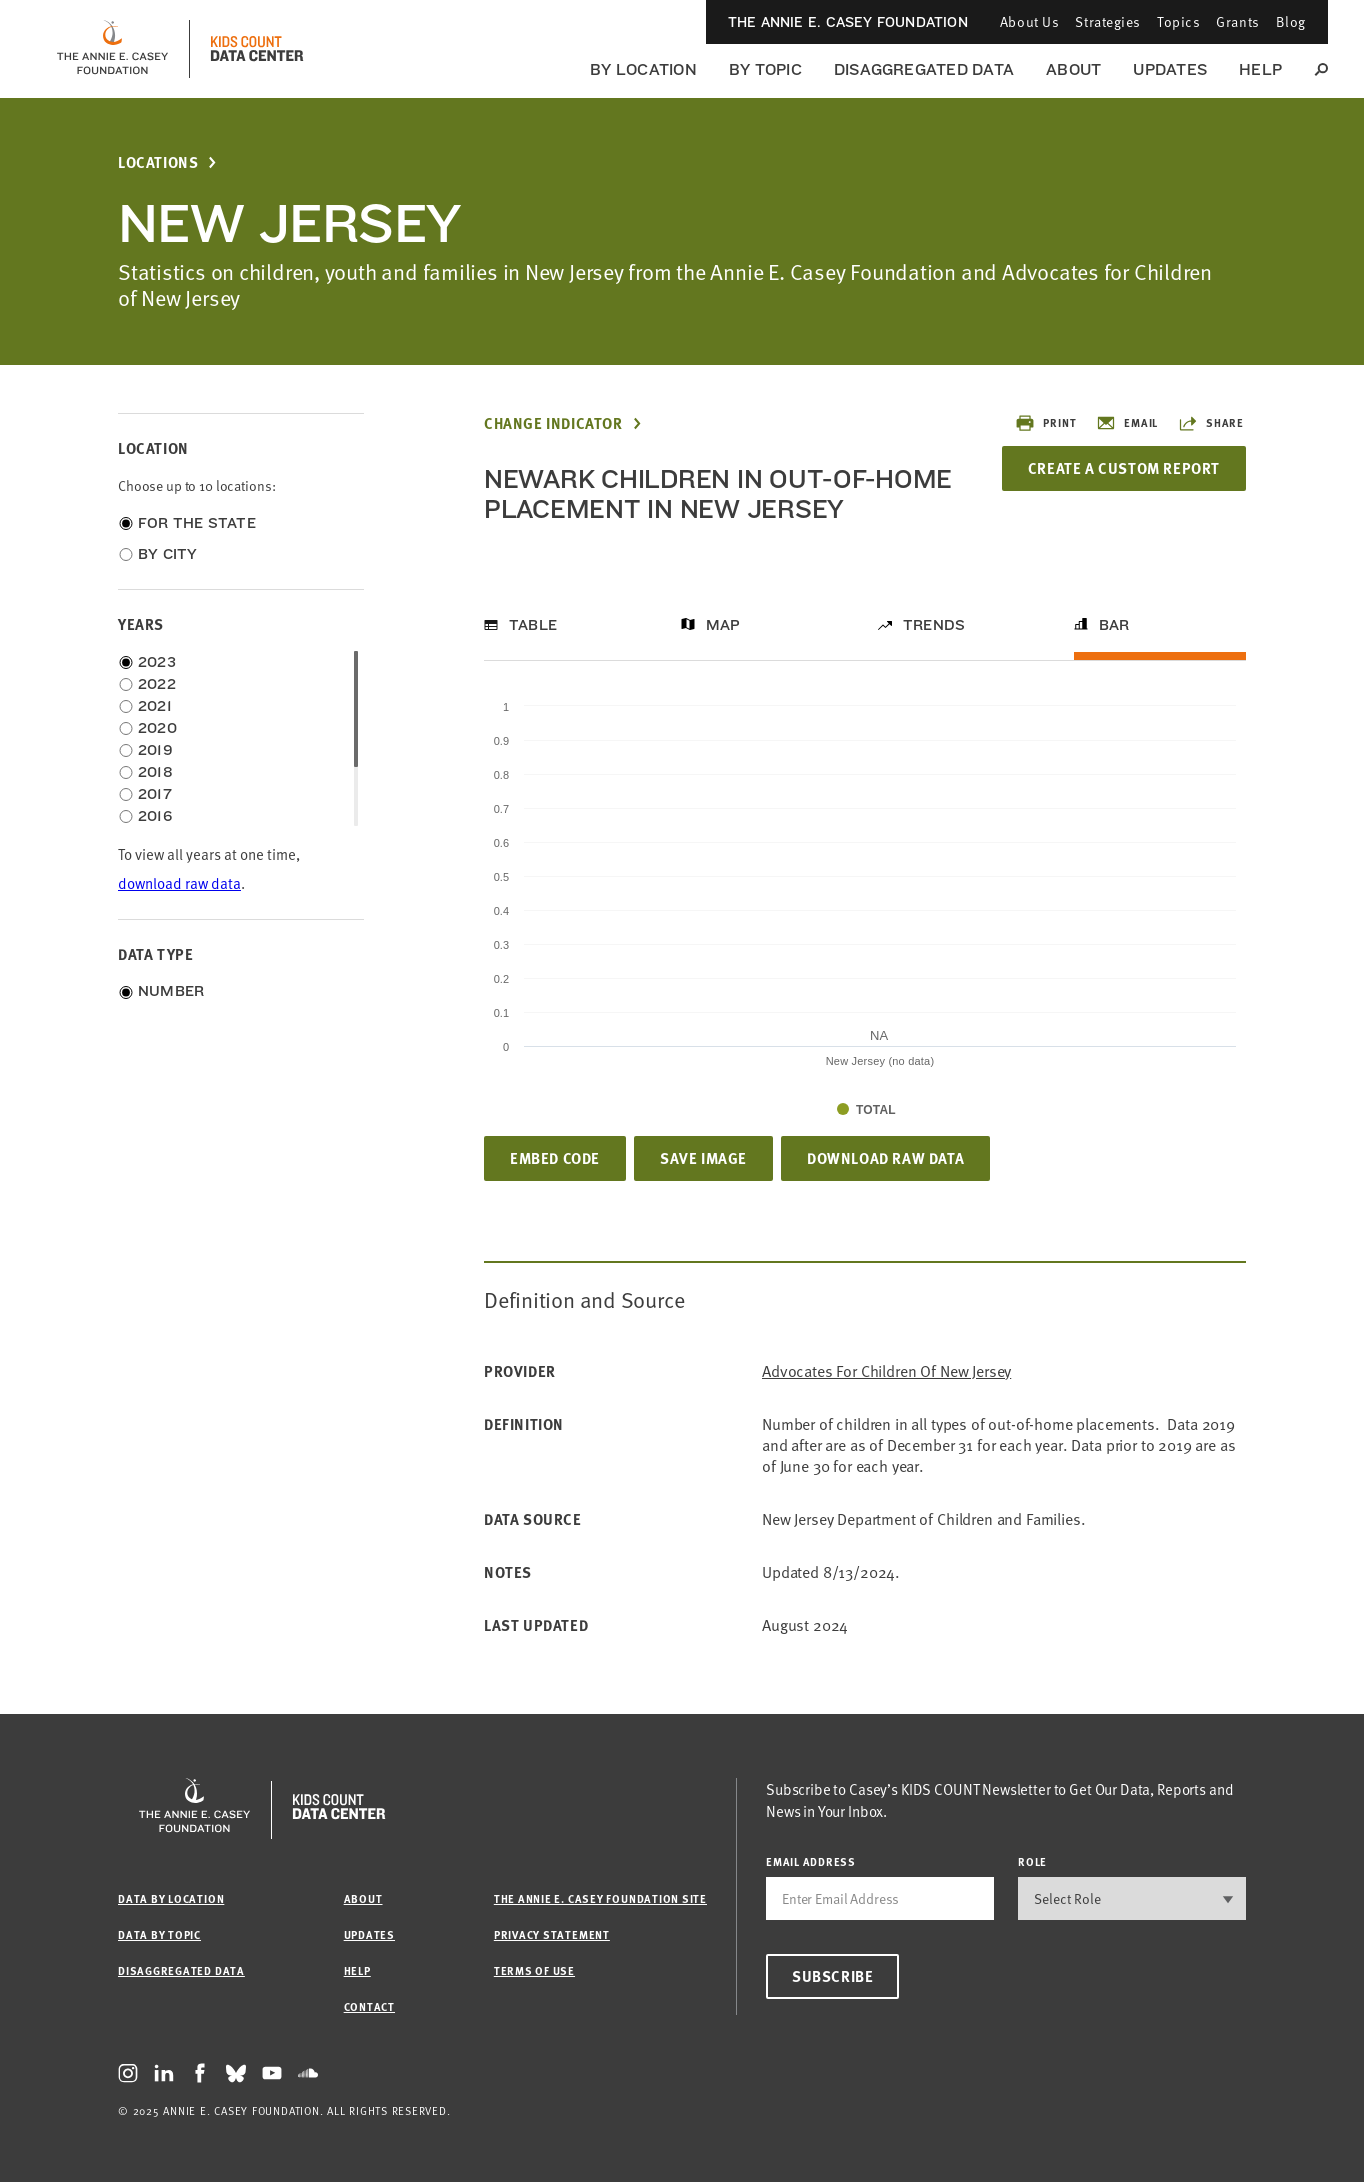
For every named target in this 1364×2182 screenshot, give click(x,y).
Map (723, 625)
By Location (643, 69)
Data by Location (171, 1898)
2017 (155, 794)
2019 (155, 750)
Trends (934, 625)
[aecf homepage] (112, 49)
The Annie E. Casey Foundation (848, 22)
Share (1211, 423)
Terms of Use (534, 1970)
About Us (1029, 21)
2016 (155, 816)
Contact (369, 2006)
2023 (157, 662)
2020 (157, 728)
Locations (158, 162)
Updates (1170, 69)
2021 (155, 706)
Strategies (1108, 21)
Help (1260, 69)
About (1073, 69)
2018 (155, 772)
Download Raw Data (885, 1158)
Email (1127, 423)
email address (811, 1861)
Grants (1237, 21)
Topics (1178, 21)
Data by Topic (159, 1934)
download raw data (179, 883)
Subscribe (832, 1976)
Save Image (703, 1158)
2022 (157, 684)
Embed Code (555, 1158)
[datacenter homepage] (257, 49)
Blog (1291, 21)
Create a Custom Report (1124, 468)
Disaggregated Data (924, 69)
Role (1032, 1861)
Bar (1114, 625)
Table (533, 625)
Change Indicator (553, 423)
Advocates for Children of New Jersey (886, 1371)
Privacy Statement (552, 1934)
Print (1045, 423)
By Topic (765, 69)
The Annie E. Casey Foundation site (600, 1898)
